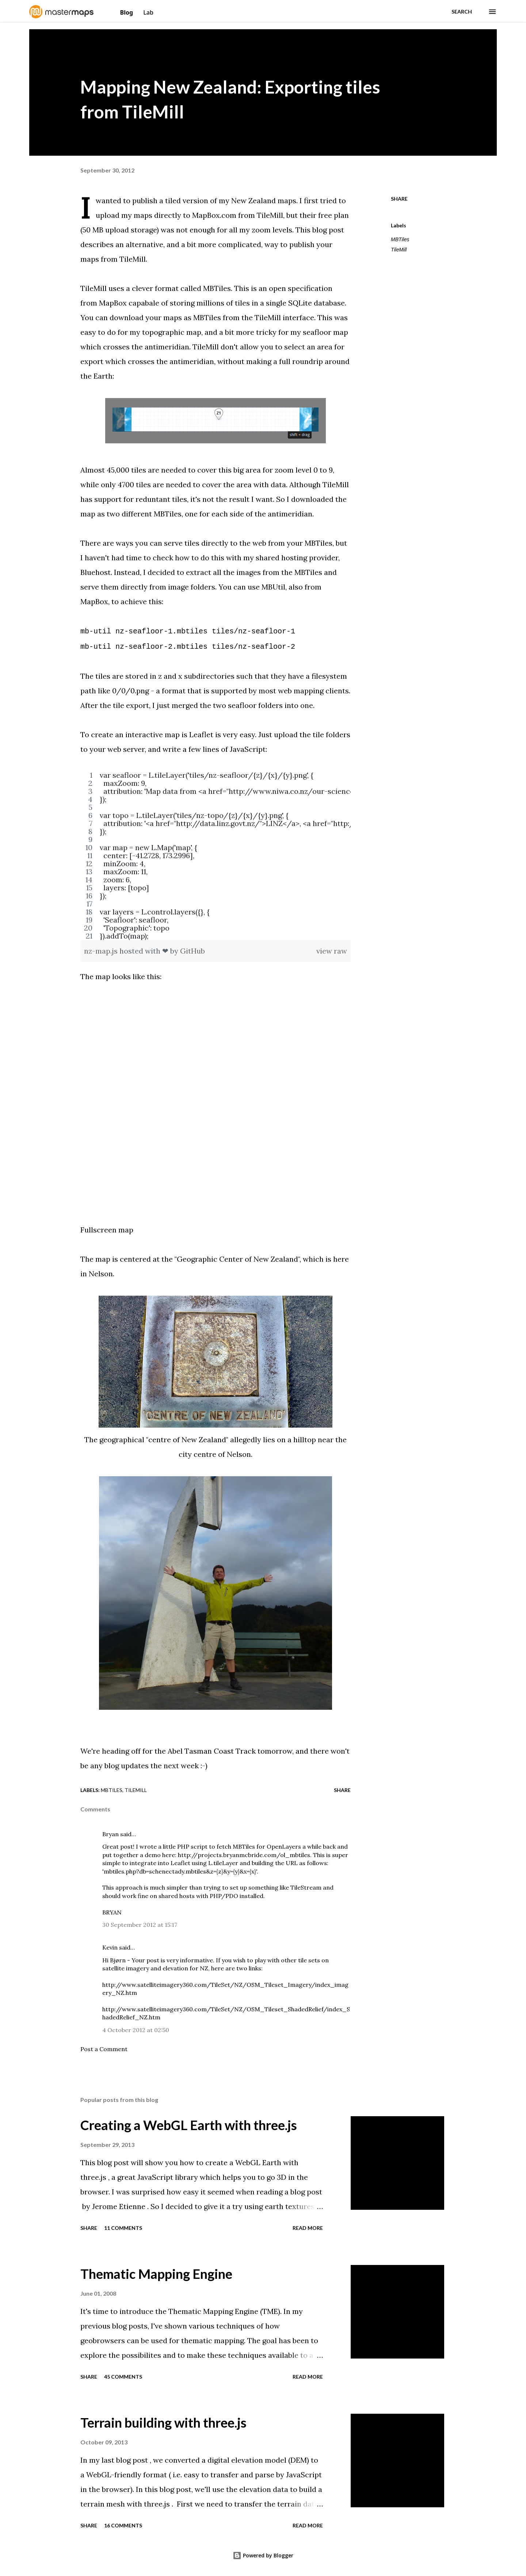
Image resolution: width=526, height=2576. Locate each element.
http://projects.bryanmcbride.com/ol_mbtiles (244, 1855)
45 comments (123, 2377)
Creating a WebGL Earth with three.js (188, 2125)
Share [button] (399, 199)
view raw (331, 950)
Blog (127, 12)
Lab (148, 12)
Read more (308, 2228)
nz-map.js (101, 950)
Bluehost (95, 572)
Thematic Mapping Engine (156, 2274)
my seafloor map (319, 332)
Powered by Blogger (263, 2555)
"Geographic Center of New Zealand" (237, 1259)
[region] (215, 855)
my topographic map (165, 332)
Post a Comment (103, 2049)
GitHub (192, 950)
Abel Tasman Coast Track (212, 1750)
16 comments (123, 2525)
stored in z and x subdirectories (180, 676)
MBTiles (217, 288)
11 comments (123, 2228)
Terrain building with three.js (163, 2422)
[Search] (461, 11)
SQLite (300, 302)
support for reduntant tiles (140, 499)
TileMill (399, 250)
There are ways (106, 543)
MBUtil (273, 586)
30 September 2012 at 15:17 (139, 1924)
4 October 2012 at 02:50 (135, 2030)
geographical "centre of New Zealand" (163, 1439)
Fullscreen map (106, 1229)
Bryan (110, 1834)
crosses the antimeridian (146, 346)
